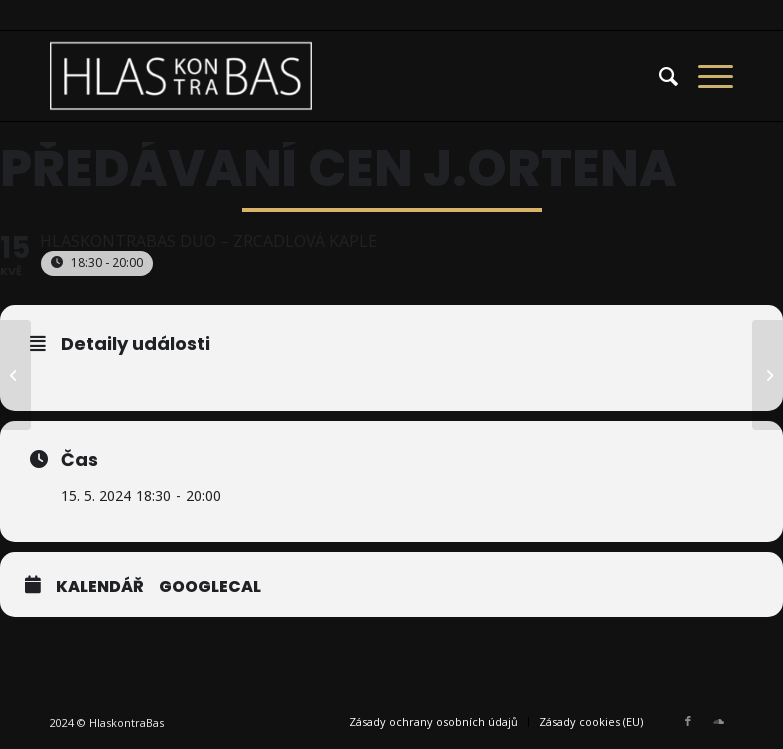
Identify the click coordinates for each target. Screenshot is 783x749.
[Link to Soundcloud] (718, 721)
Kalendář (100, 587)
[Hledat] (658, 76)
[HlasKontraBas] (181, 76)
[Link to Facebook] (688, 721)
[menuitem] (658, 76)
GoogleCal (210, 587)
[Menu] (705, 76)
